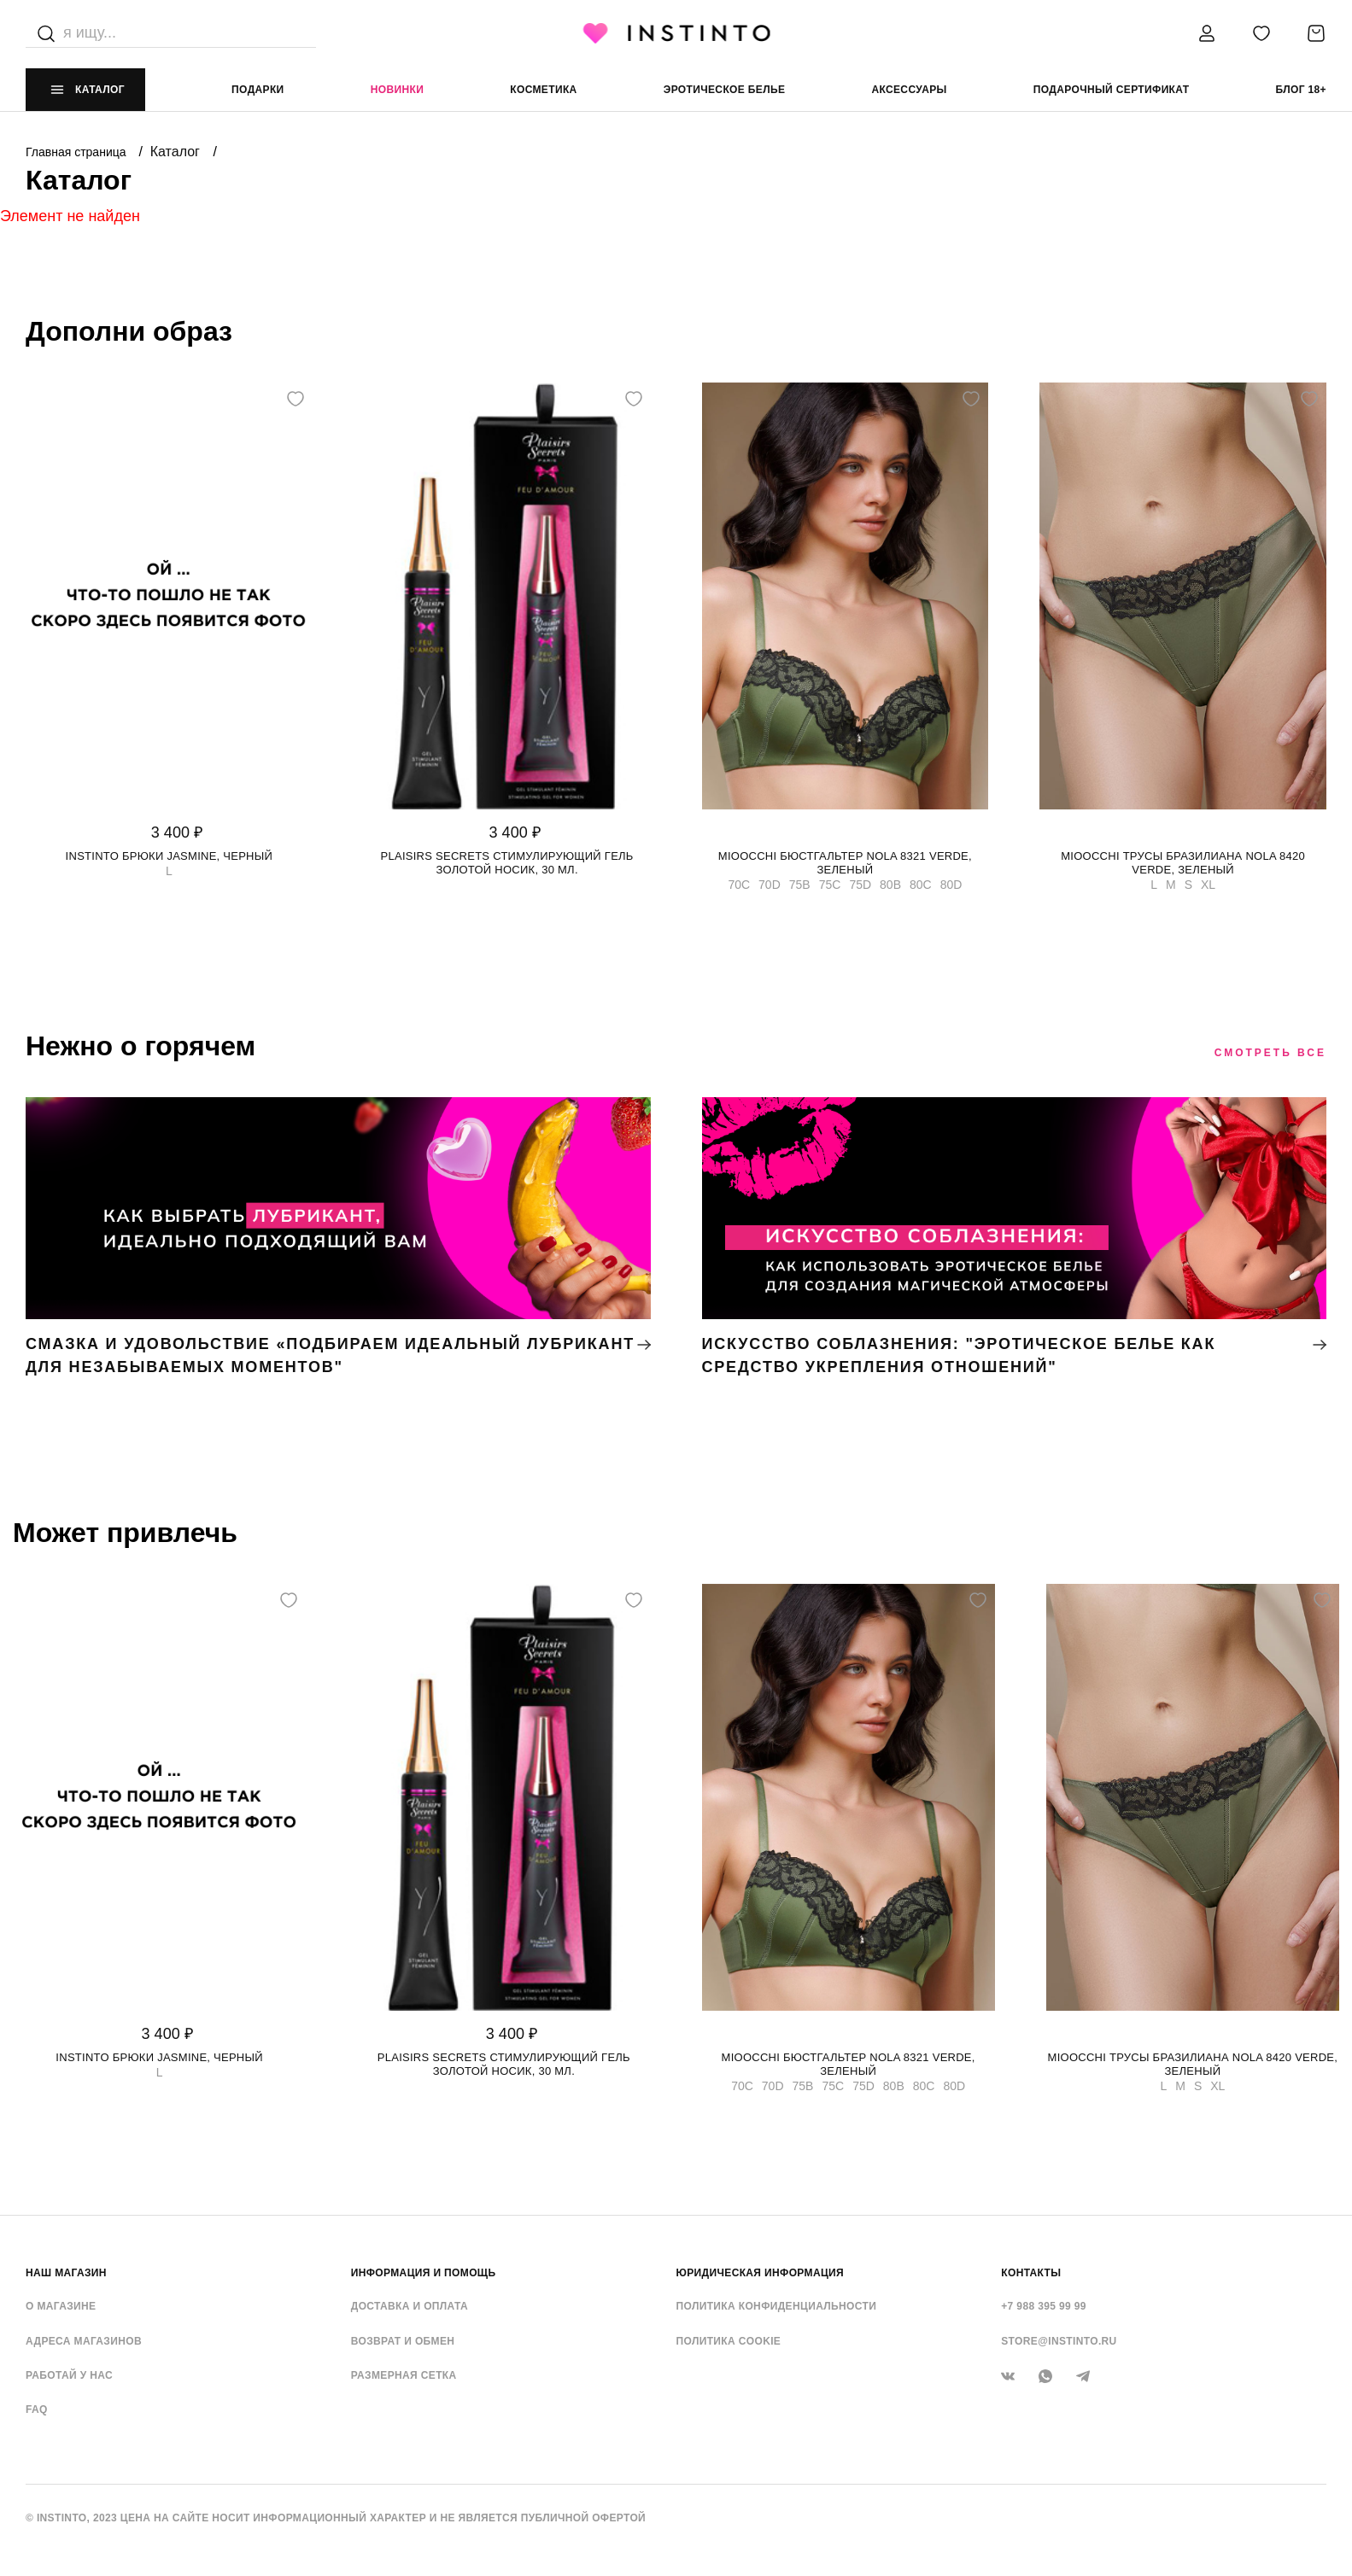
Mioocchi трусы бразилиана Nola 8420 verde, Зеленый (1183, 863)
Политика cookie (728, 2341)
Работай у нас (69, 2375)
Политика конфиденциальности (776, 2306)
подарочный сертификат (1111, 90)
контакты (1031, 2273)
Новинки (397, 90)
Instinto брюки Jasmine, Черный (169, 856)
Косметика (543, 90)
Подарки (257, 90)
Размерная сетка (404, 2375)
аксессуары (908, 90)
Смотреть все (1270, 1053)
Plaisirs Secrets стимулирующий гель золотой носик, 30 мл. (507, 863)
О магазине (61, 2306)
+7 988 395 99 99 (1043, 2306)
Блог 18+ (1301, 90)
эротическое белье (725, 90)
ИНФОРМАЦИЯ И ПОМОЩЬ (423, 2273)
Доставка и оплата (409, 2306)
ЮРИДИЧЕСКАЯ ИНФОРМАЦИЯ (760, 2273)
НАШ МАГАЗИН (66, 2273)
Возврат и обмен (403, 2341)
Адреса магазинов (84, 2341)
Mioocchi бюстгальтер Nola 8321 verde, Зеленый (845, 863)
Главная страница (77, 152)
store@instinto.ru (1058, 2341)
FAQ (37, 2409)
